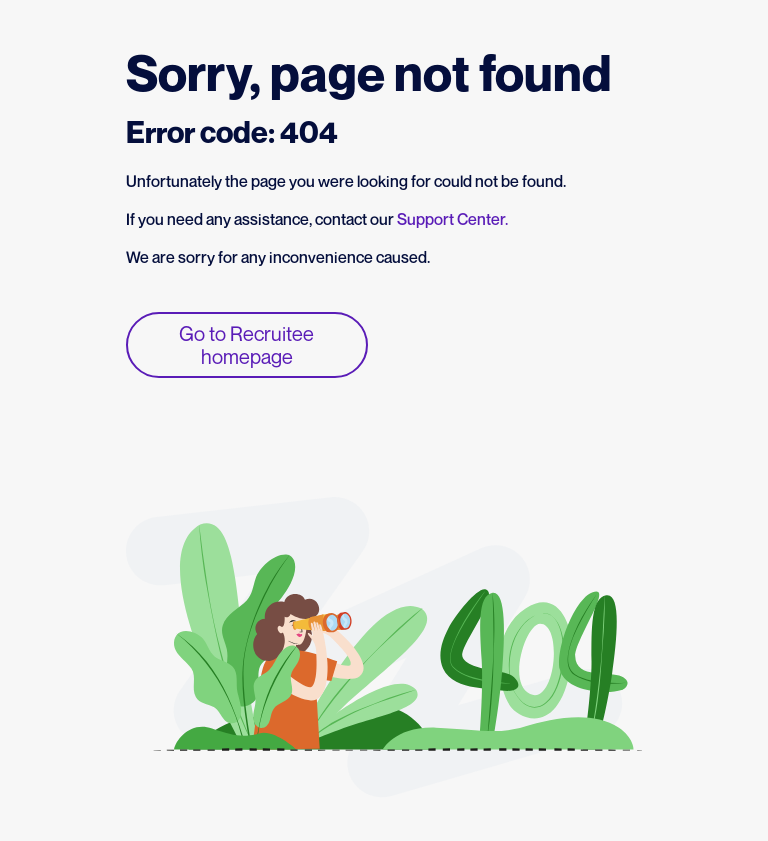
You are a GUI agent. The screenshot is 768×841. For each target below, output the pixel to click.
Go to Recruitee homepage (246, 345)
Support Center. (452, 219)
